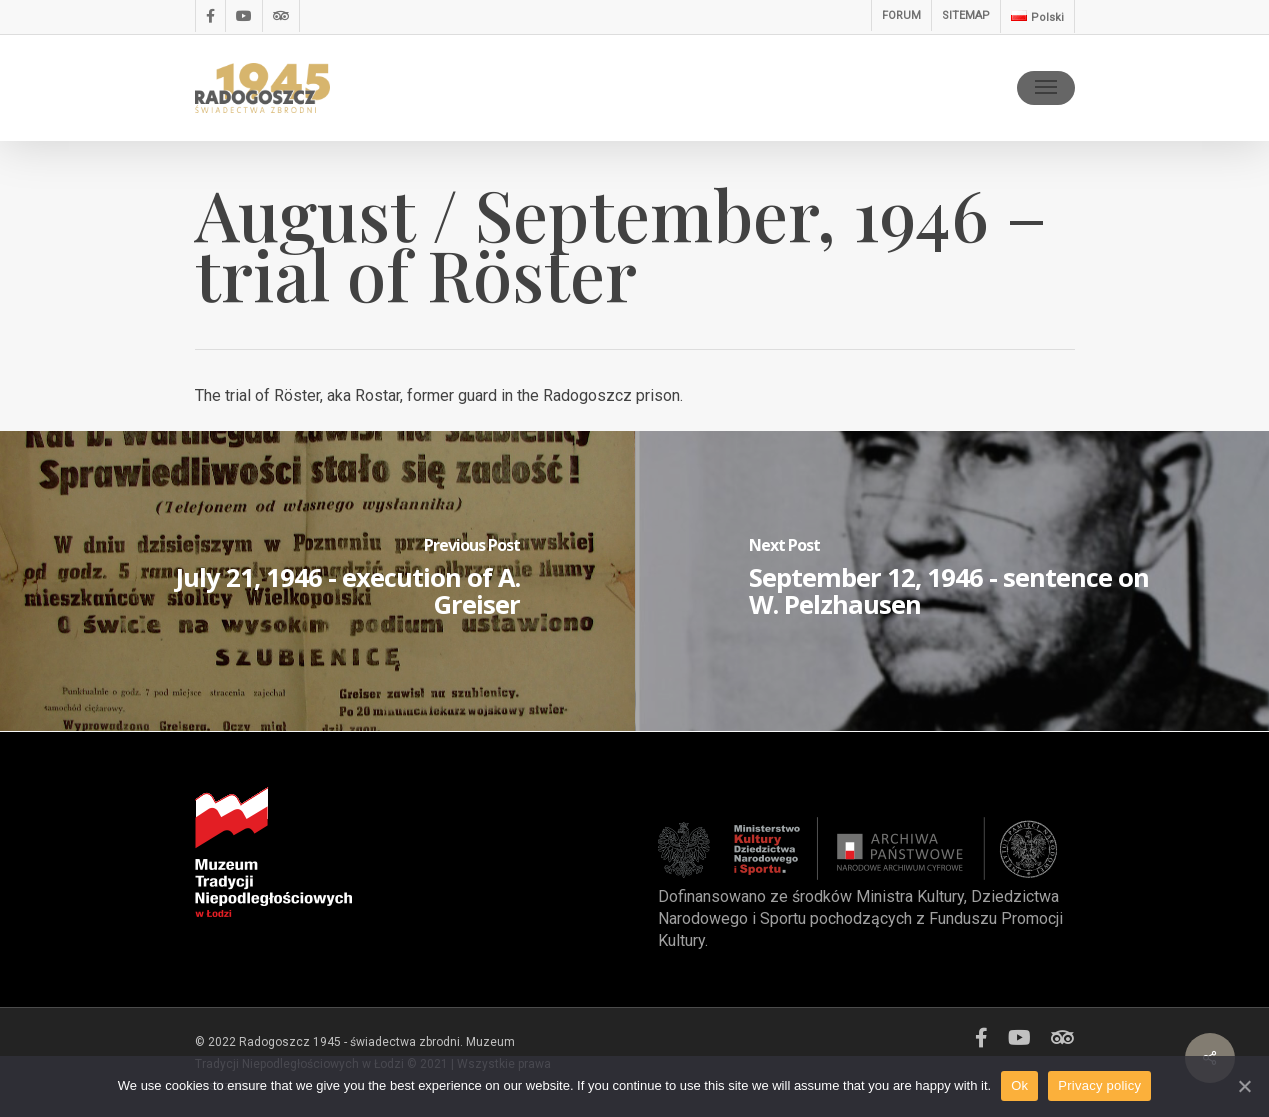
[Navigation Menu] (1046, 88)
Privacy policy (1099, 1085)
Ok (1019, 1085)
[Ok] (1244, 1086)
